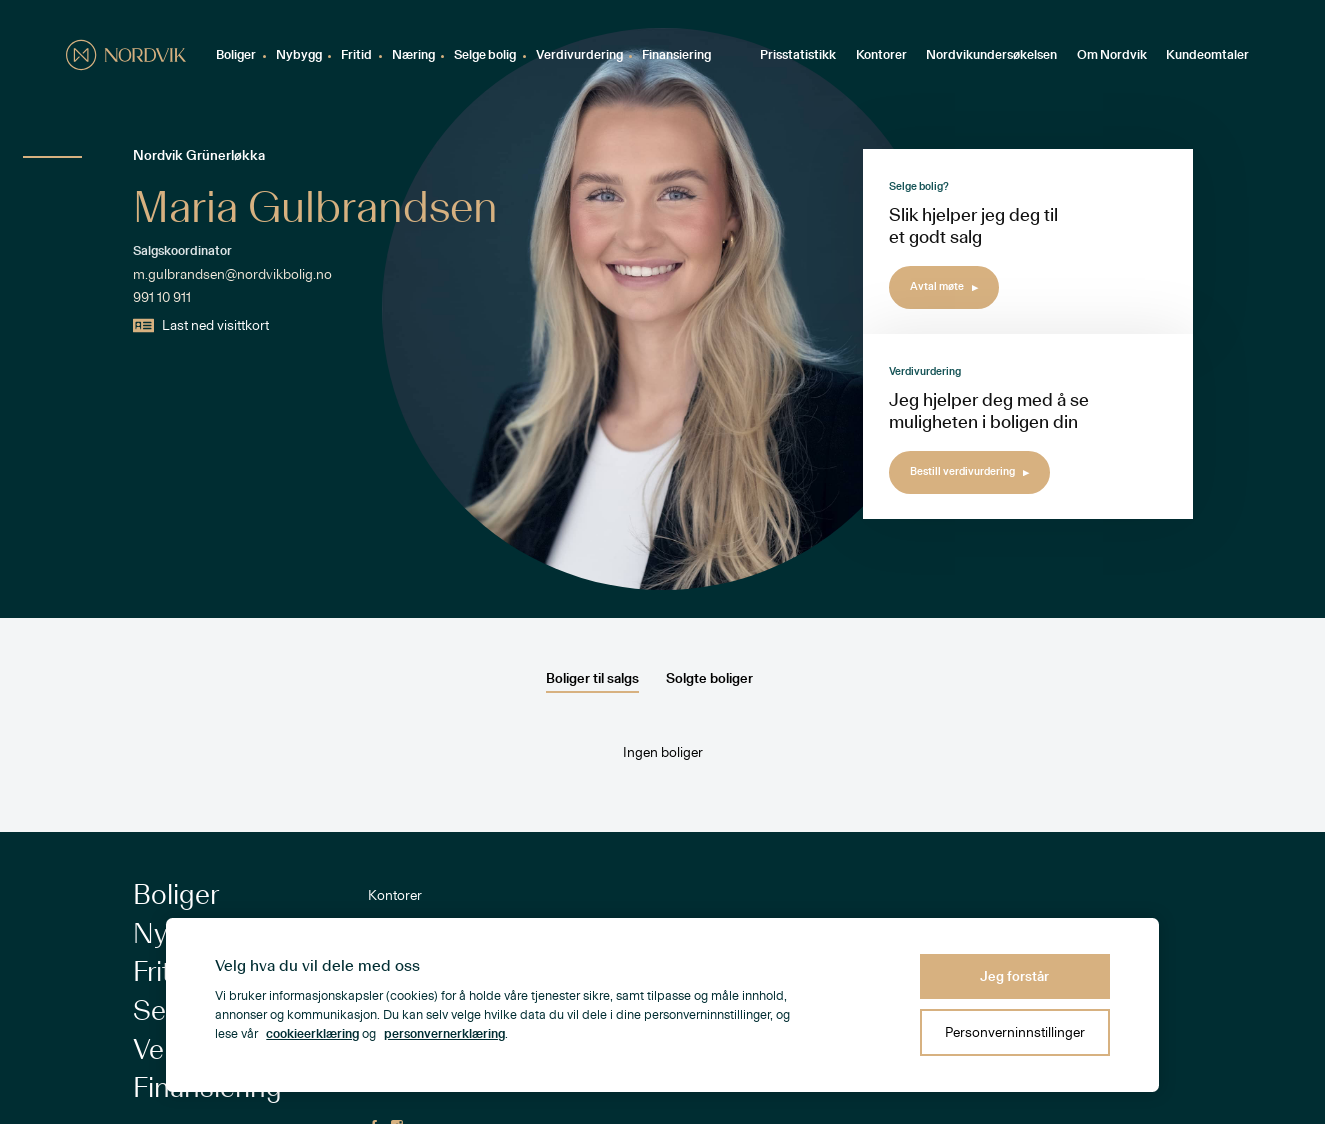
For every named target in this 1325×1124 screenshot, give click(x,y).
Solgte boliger (709, 679)
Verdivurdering (579, 55)
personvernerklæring (444, 1034)
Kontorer (881, 55)
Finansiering (676, 55)
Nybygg (299, 55)
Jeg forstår (1014, 976)
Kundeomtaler (1207, 55)
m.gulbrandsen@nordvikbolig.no (232, 275)
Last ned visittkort (201, 325)
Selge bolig (485, 55)
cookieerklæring (312, 1034)
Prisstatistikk (798, 55)
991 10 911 (162, 298)
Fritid (356, 55)
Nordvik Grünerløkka (199, 156)
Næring (413, 55)
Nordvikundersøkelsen (991, 55)
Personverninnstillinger (1015, 1032)
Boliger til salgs (592, 679)
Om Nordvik (1112, 55)
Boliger (236, 55)
